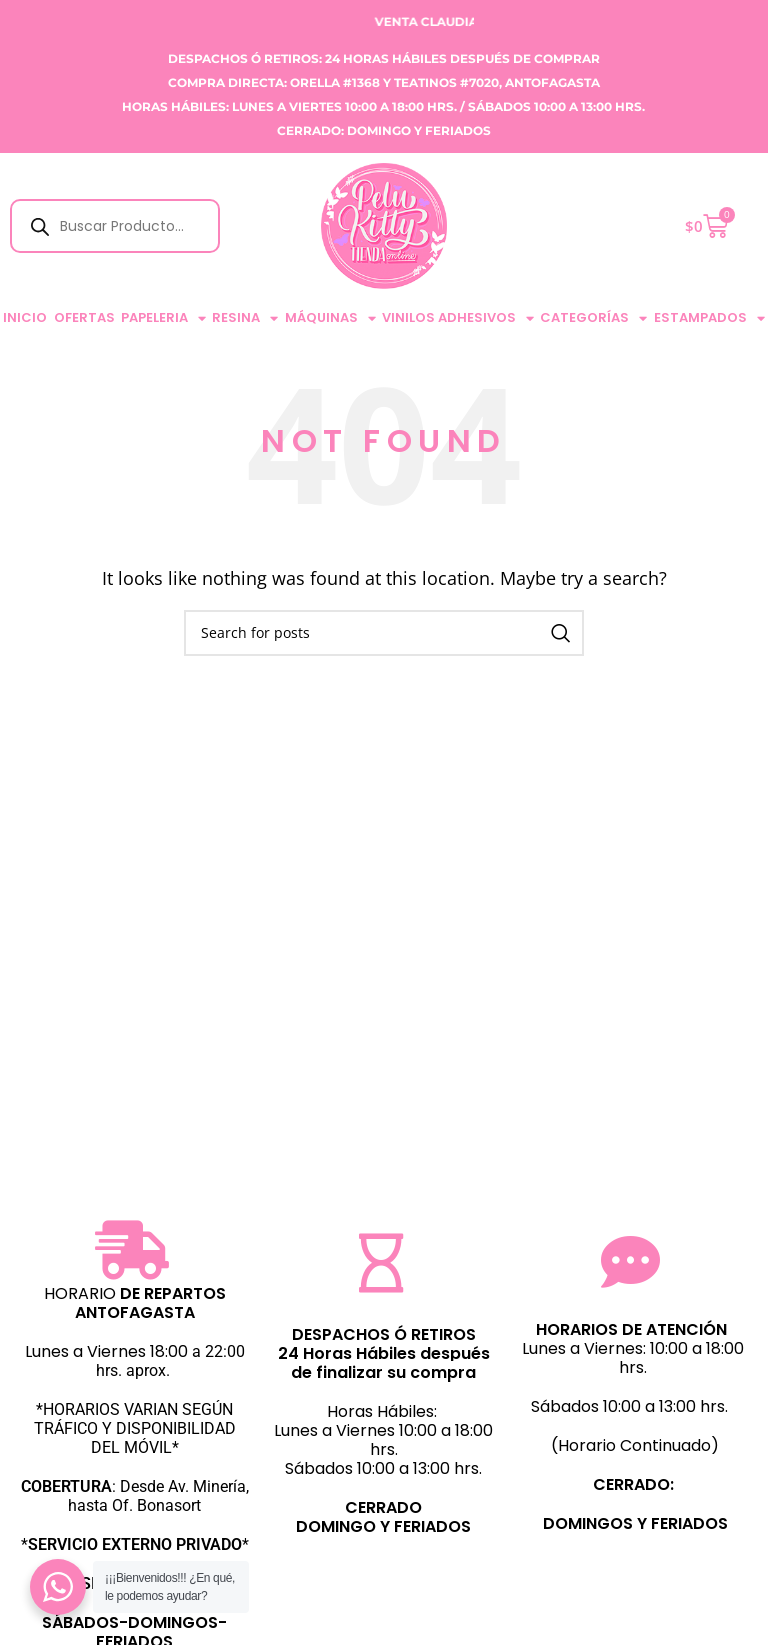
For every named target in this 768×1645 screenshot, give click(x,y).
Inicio (25, 317)
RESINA (245, 318)
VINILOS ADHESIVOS (458, 318)
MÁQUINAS (330, 318)
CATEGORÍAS (593, 318)
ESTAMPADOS (709, 318)
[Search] (384, 633)
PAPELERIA (163, 318)
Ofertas (84, 317)
